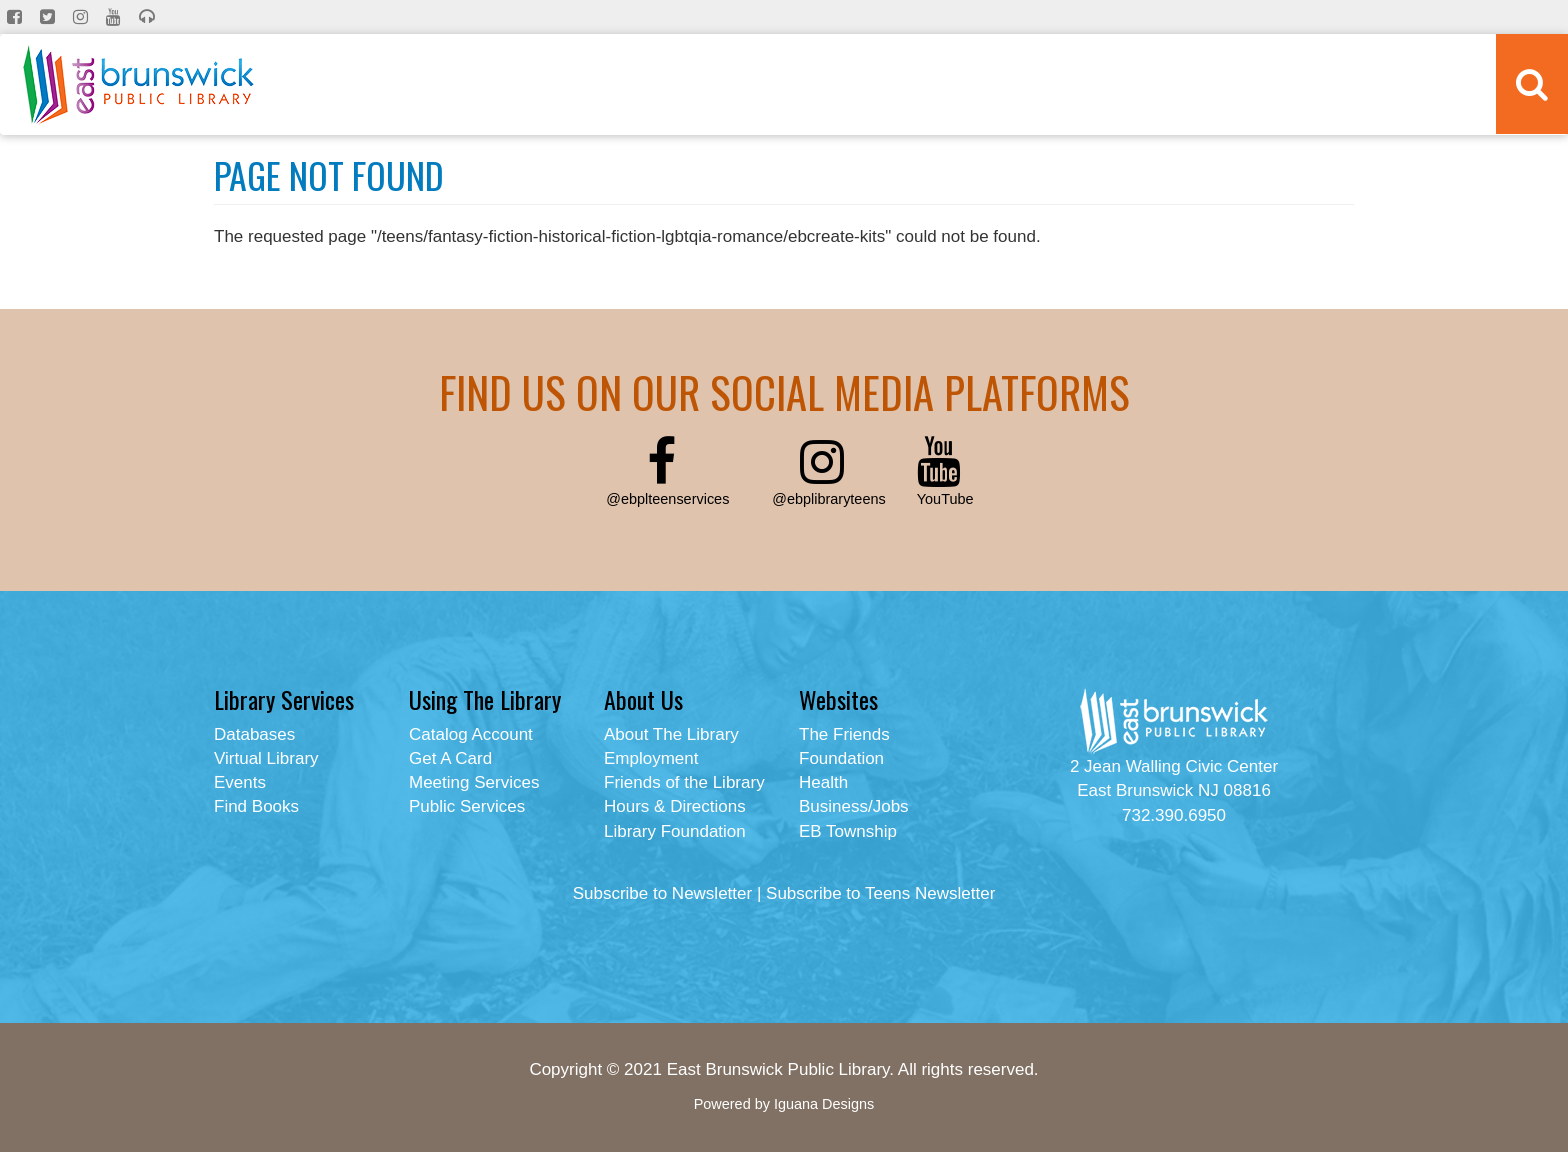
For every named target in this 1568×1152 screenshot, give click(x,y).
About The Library (671, 734)
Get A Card (450, 758)
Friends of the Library (684, 782)
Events (240, 782)
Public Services (467, 806)
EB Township (848, 831)
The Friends (844, 734)
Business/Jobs (854, 806)
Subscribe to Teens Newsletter (880, 893)
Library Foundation (675, 831)
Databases (254, 734)
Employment (651, 758)
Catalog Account (471, 734)
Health (823, 782)
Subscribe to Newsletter (663, 893)
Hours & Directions (675, 806)
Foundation (841, 758)
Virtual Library (266, 758)
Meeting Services (474, 782)
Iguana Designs (824, 1104)
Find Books (256, 806)
